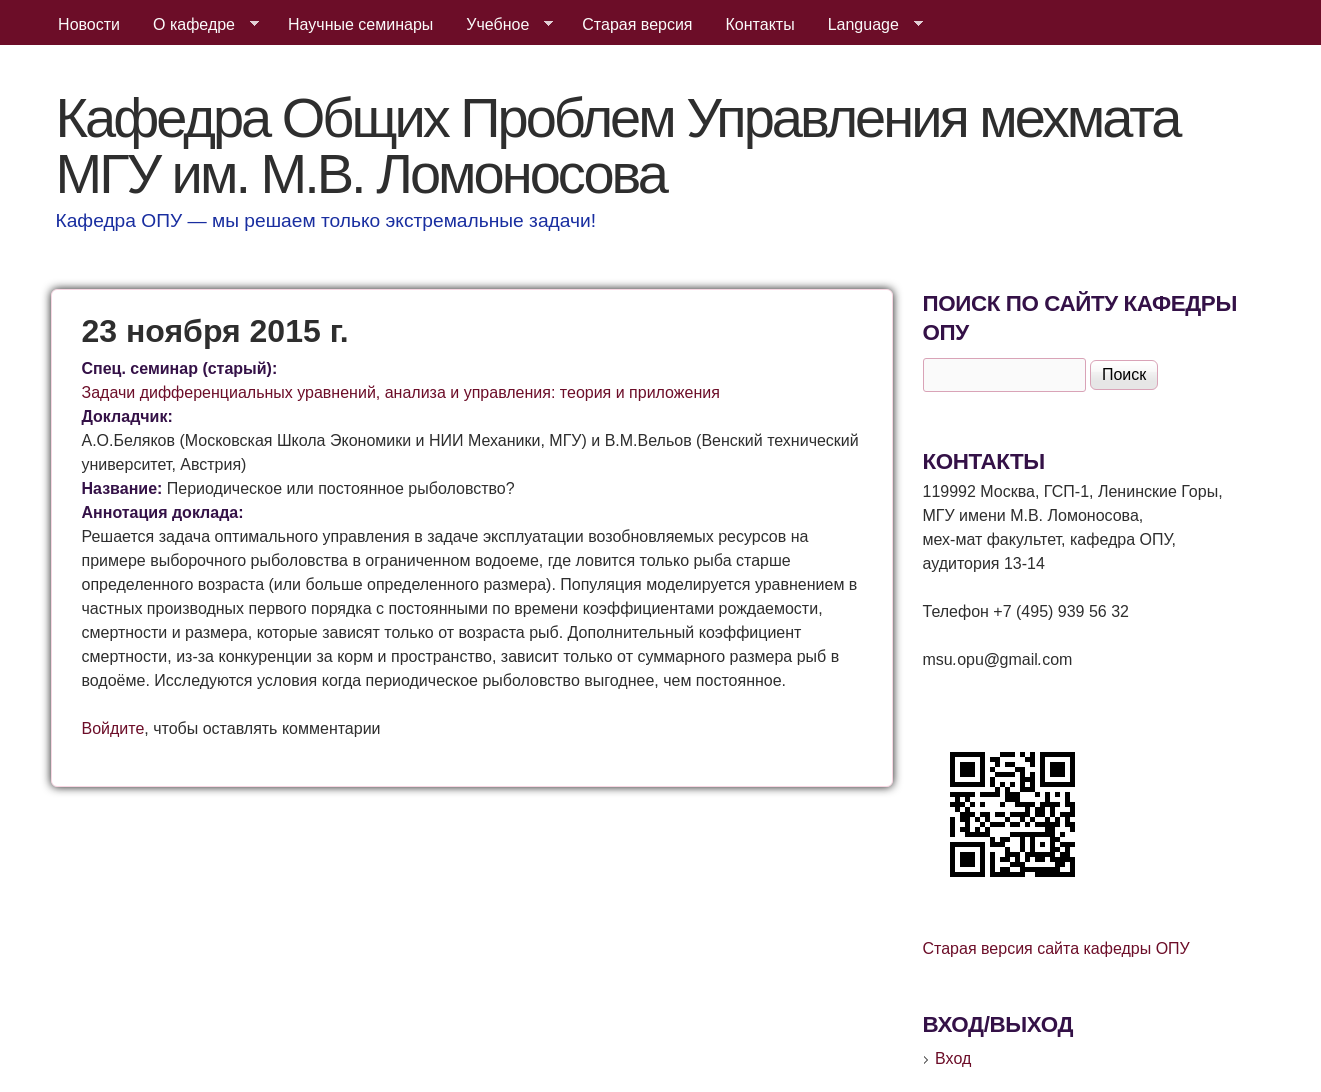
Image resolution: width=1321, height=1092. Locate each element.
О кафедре (198, 25)
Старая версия (637, 24)
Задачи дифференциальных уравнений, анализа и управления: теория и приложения (401, 392)
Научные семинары (360, 24)
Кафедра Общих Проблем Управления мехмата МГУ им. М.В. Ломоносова (618, 145)
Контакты (760, 24)
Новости (89, 24)
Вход (953, 1058)
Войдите (113, 728)
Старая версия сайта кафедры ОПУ (1056, 948)
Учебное (501, 25)
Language (867, 25)
